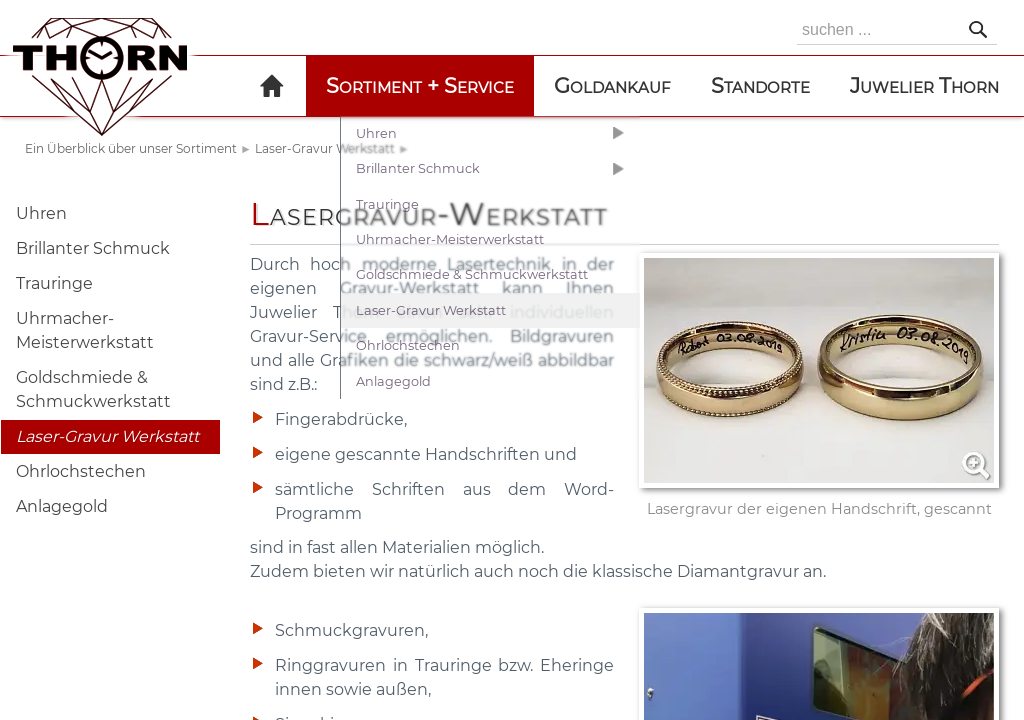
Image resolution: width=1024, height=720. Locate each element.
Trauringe (54, 283)
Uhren (41, 213)
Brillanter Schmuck (93, 248)
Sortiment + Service (420, 85)
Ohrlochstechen (81, 471)
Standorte (760, 85)
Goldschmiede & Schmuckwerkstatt (93, 389)
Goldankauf (612, 85)
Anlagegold (62, 506)
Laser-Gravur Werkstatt (325, 148)
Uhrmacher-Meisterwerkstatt (85, 330)
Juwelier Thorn (924, 85)
